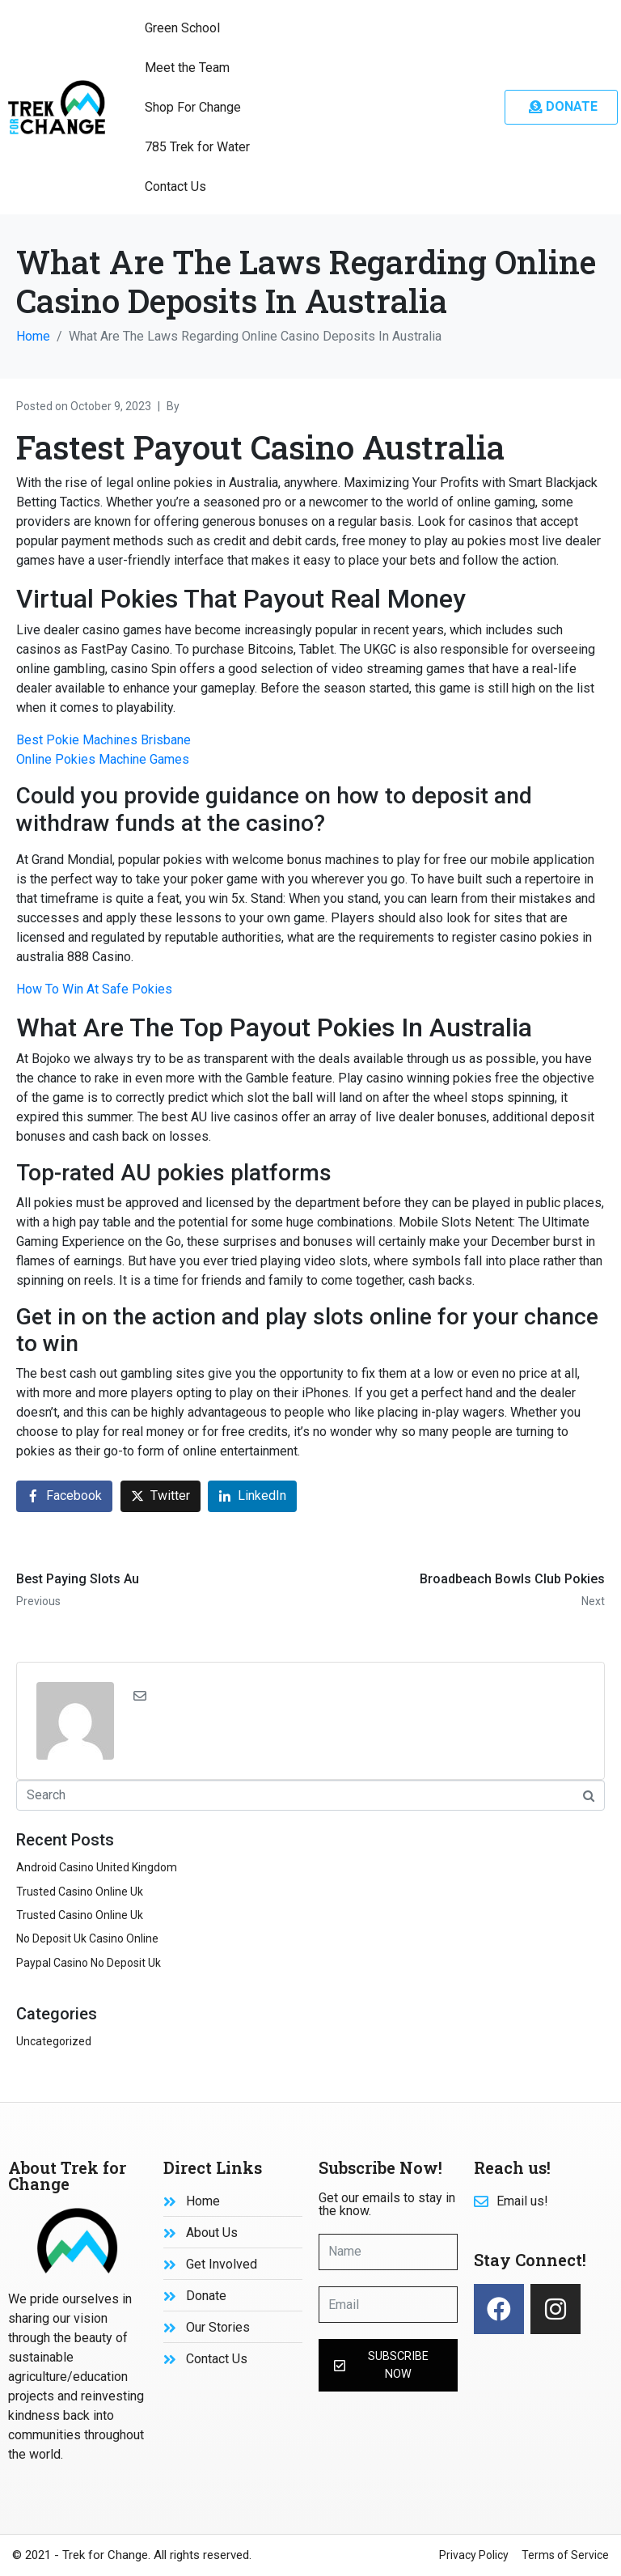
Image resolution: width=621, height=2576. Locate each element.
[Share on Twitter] (160, 1496)
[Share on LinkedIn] (252, 1496)
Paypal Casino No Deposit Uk (88, 1962)
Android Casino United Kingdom (96, 1867)
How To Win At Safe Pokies (94, 989)
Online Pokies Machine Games (102, 759)
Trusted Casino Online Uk (79, 1891)
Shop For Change (193, 107)
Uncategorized (53, 2041)
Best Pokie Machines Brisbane (103, 740)
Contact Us (175, 186)
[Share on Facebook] (64, 1496)
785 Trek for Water (197, 147)
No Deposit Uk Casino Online (87, 1938)
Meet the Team (187, 67)
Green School (182, 28)
